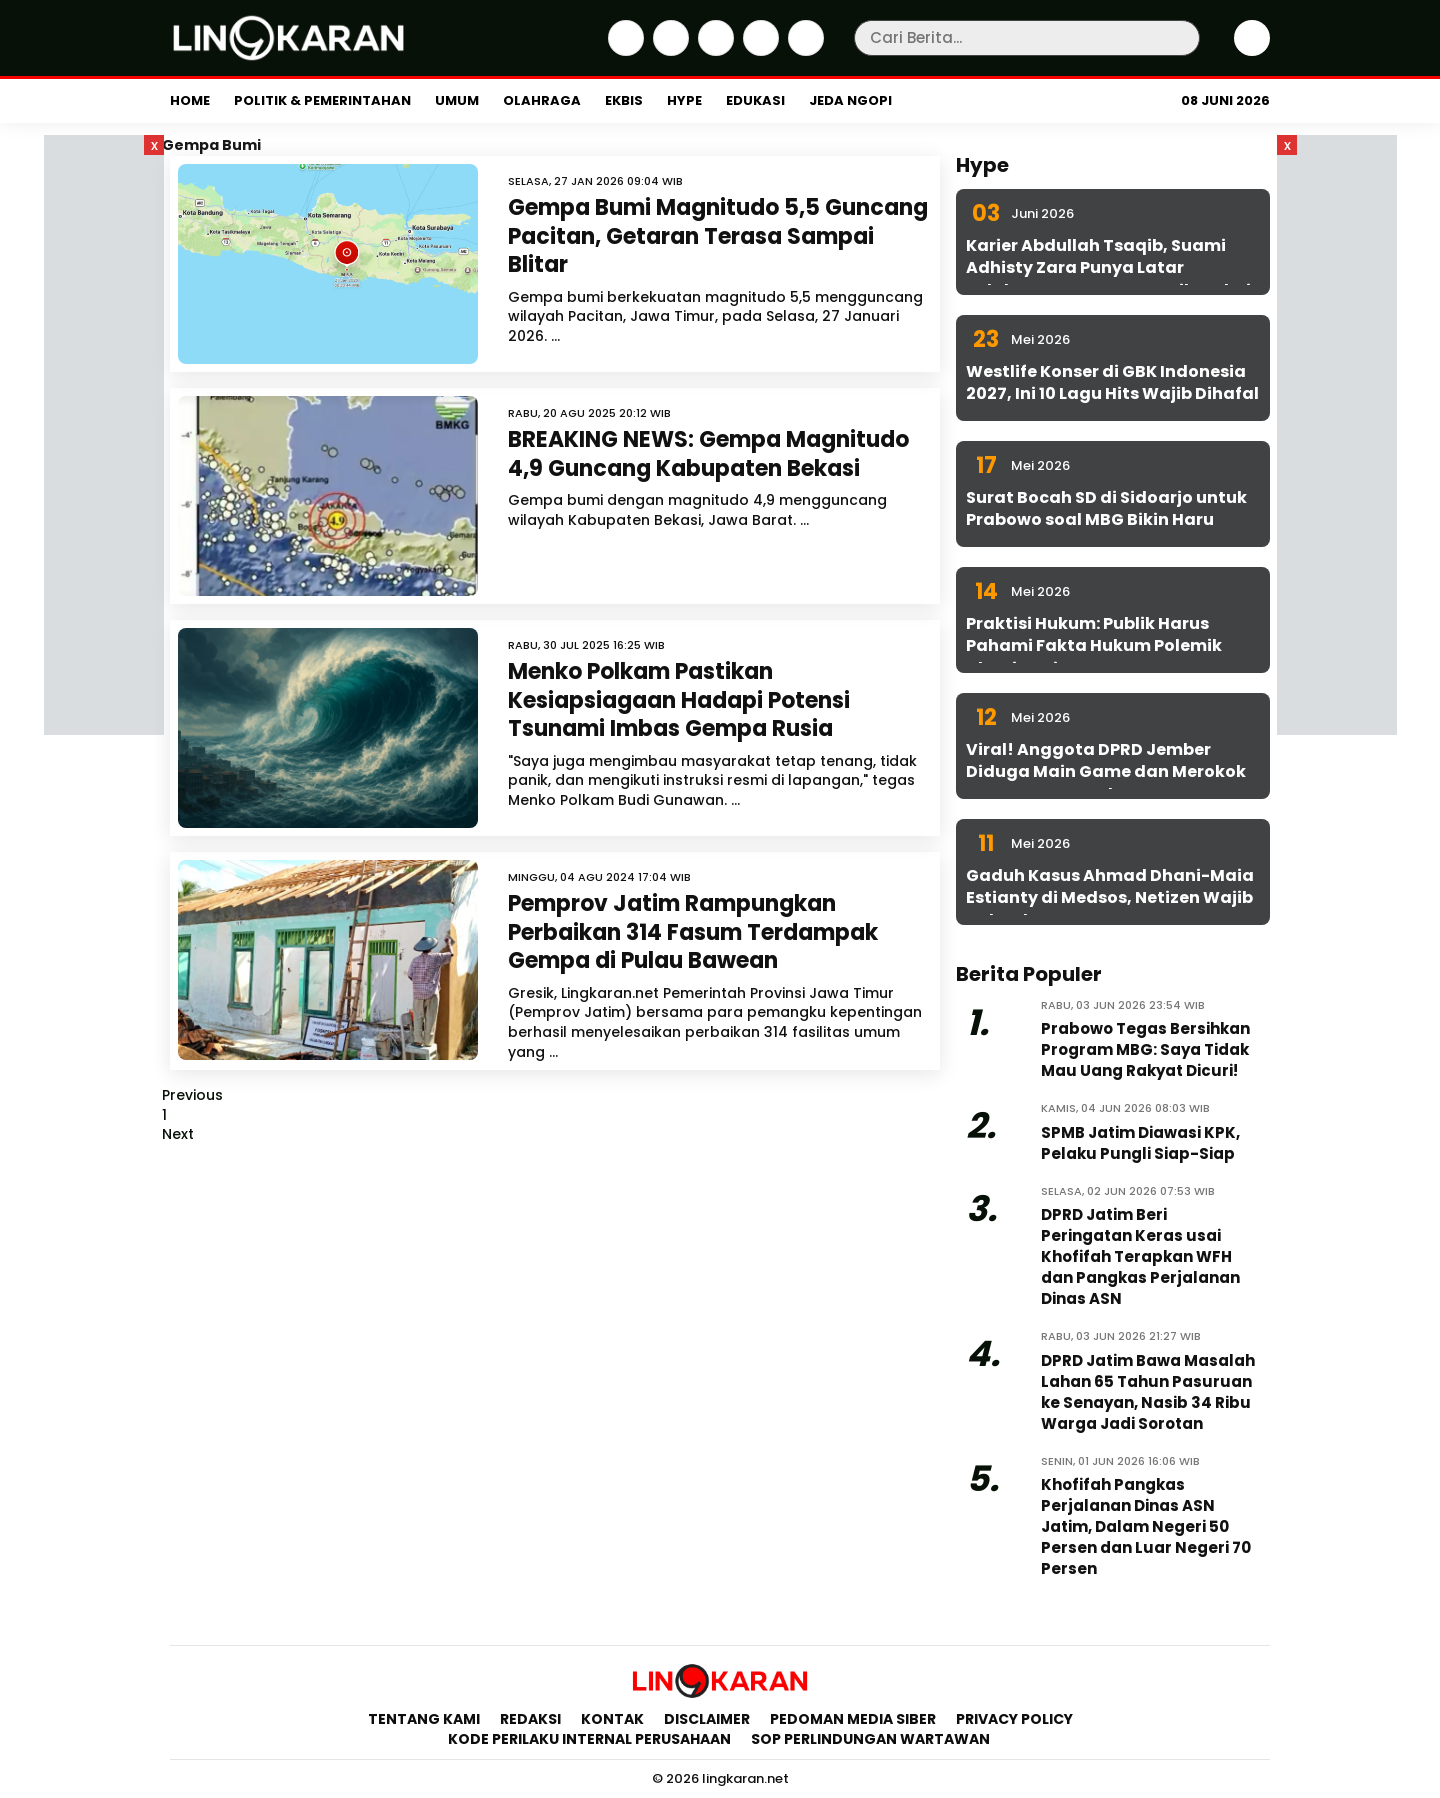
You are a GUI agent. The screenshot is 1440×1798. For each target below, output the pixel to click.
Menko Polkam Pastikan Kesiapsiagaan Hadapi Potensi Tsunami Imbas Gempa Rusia (679, 700)
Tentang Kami (424, 1719)
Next (178, 1134)
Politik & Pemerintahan (322, 100)
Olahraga (542, 100)
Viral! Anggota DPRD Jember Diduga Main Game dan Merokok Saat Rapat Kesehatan (1106, 772)
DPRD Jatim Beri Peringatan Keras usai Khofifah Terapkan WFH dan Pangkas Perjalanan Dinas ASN (1140, 1256)
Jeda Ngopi (850, 100)
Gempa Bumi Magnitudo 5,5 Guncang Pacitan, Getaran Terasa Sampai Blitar (718, 236)
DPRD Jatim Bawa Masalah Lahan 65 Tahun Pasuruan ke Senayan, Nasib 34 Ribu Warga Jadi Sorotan (1148, 1392)
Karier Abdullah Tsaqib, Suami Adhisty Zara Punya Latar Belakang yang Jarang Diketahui (1108, 268)
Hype (684, 100)
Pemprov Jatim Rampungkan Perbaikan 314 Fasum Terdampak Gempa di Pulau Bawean (693, 932)
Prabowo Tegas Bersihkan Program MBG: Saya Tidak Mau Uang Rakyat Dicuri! (1145, 1049)
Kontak (612, 1719)
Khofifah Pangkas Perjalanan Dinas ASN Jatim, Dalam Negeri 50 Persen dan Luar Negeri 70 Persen (1146, 1526)
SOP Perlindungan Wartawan (872, 1739)
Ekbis (624, 100)
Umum (457, 100)
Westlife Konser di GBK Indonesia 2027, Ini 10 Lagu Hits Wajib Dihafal (1112, 382)
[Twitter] (668, 51)
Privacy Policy (1014, 1719)
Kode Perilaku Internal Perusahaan (589, 1739)
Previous (192, 1095)
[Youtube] (803, 51)
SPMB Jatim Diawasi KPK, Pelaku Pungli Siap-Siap (1140, 1143)
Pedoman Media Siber (853, 1719)
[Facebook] (623, 51)
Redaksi (530, 1719)
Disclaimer (707, 1719)
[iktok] (758, 51)
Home (190, 100)
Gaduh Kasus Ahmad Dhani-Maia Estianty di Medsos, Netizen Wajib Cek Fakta (1110, 898)
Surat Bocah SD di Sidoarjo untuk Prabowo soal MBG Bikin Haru (1106, 508)
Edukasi (755, 100)
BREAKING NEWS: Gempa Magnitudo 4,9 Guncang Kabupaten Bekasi (708, 454)
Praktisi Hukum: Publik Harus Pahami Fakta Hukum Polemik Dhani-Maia (1094, 646)
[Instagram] (713, 51)
